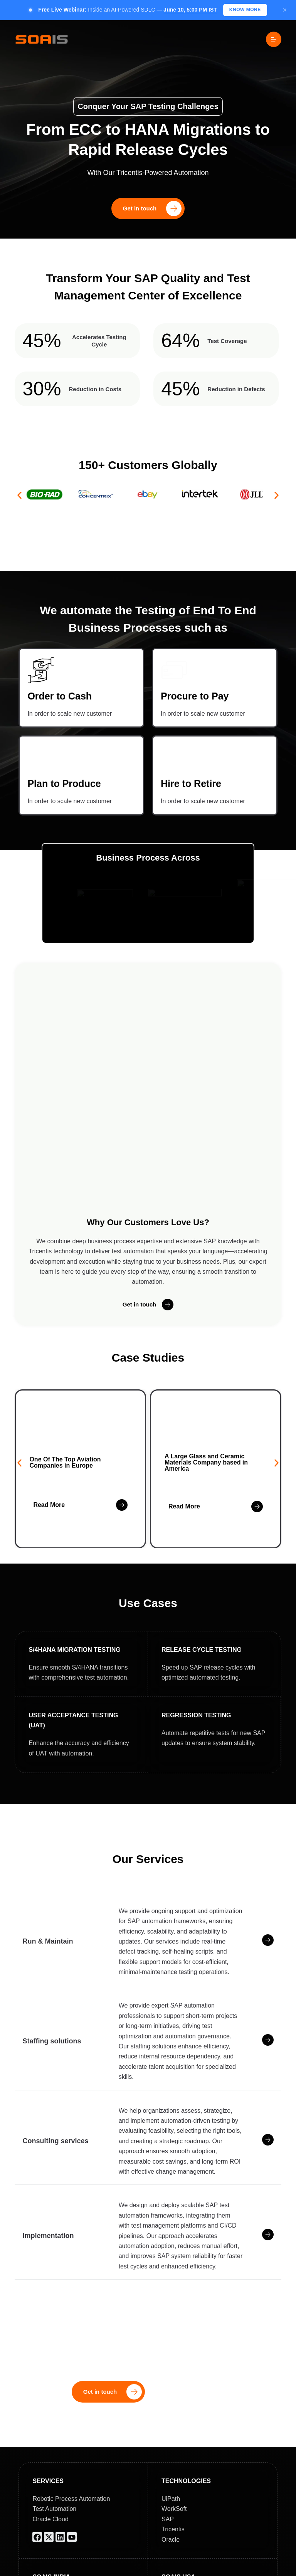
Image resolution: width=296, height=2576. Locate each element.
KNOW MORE (245, 9)
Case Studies (227, 2569)
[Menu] (273, 39)
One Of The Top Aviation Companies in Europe (65, 1351)
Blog (187, 2569)
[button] (19, 495)
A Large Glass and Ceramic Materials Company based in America (206, 1351)
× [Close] (285, 10)
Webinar (270, 2569)
